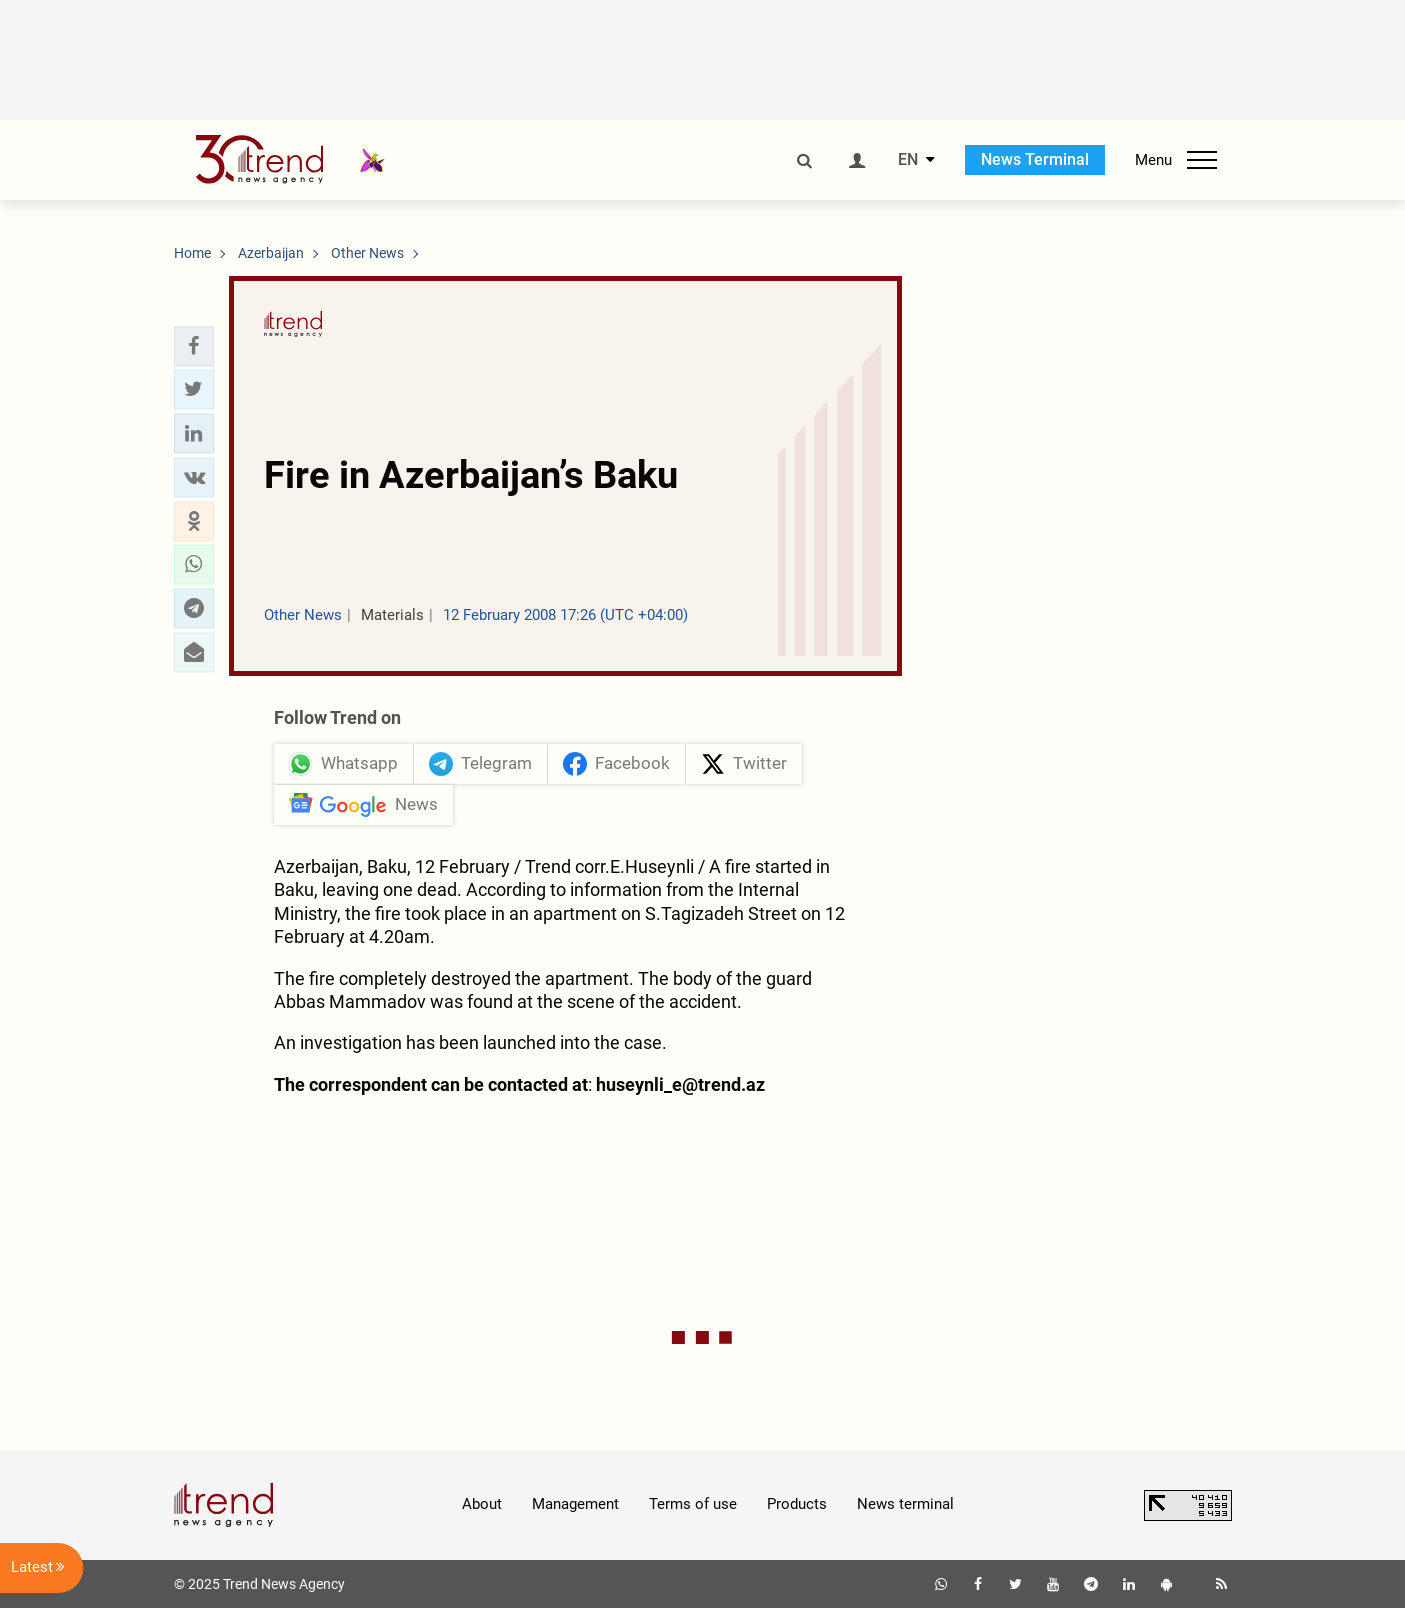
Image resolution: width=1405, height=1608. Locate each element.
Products (797, 1504)
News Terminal (1035, 159)
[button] (194, 346)
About (482, 1504)
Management (575, 1504)
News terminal (905, 1504)
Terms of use (693, 1504)
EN (908, 160)
